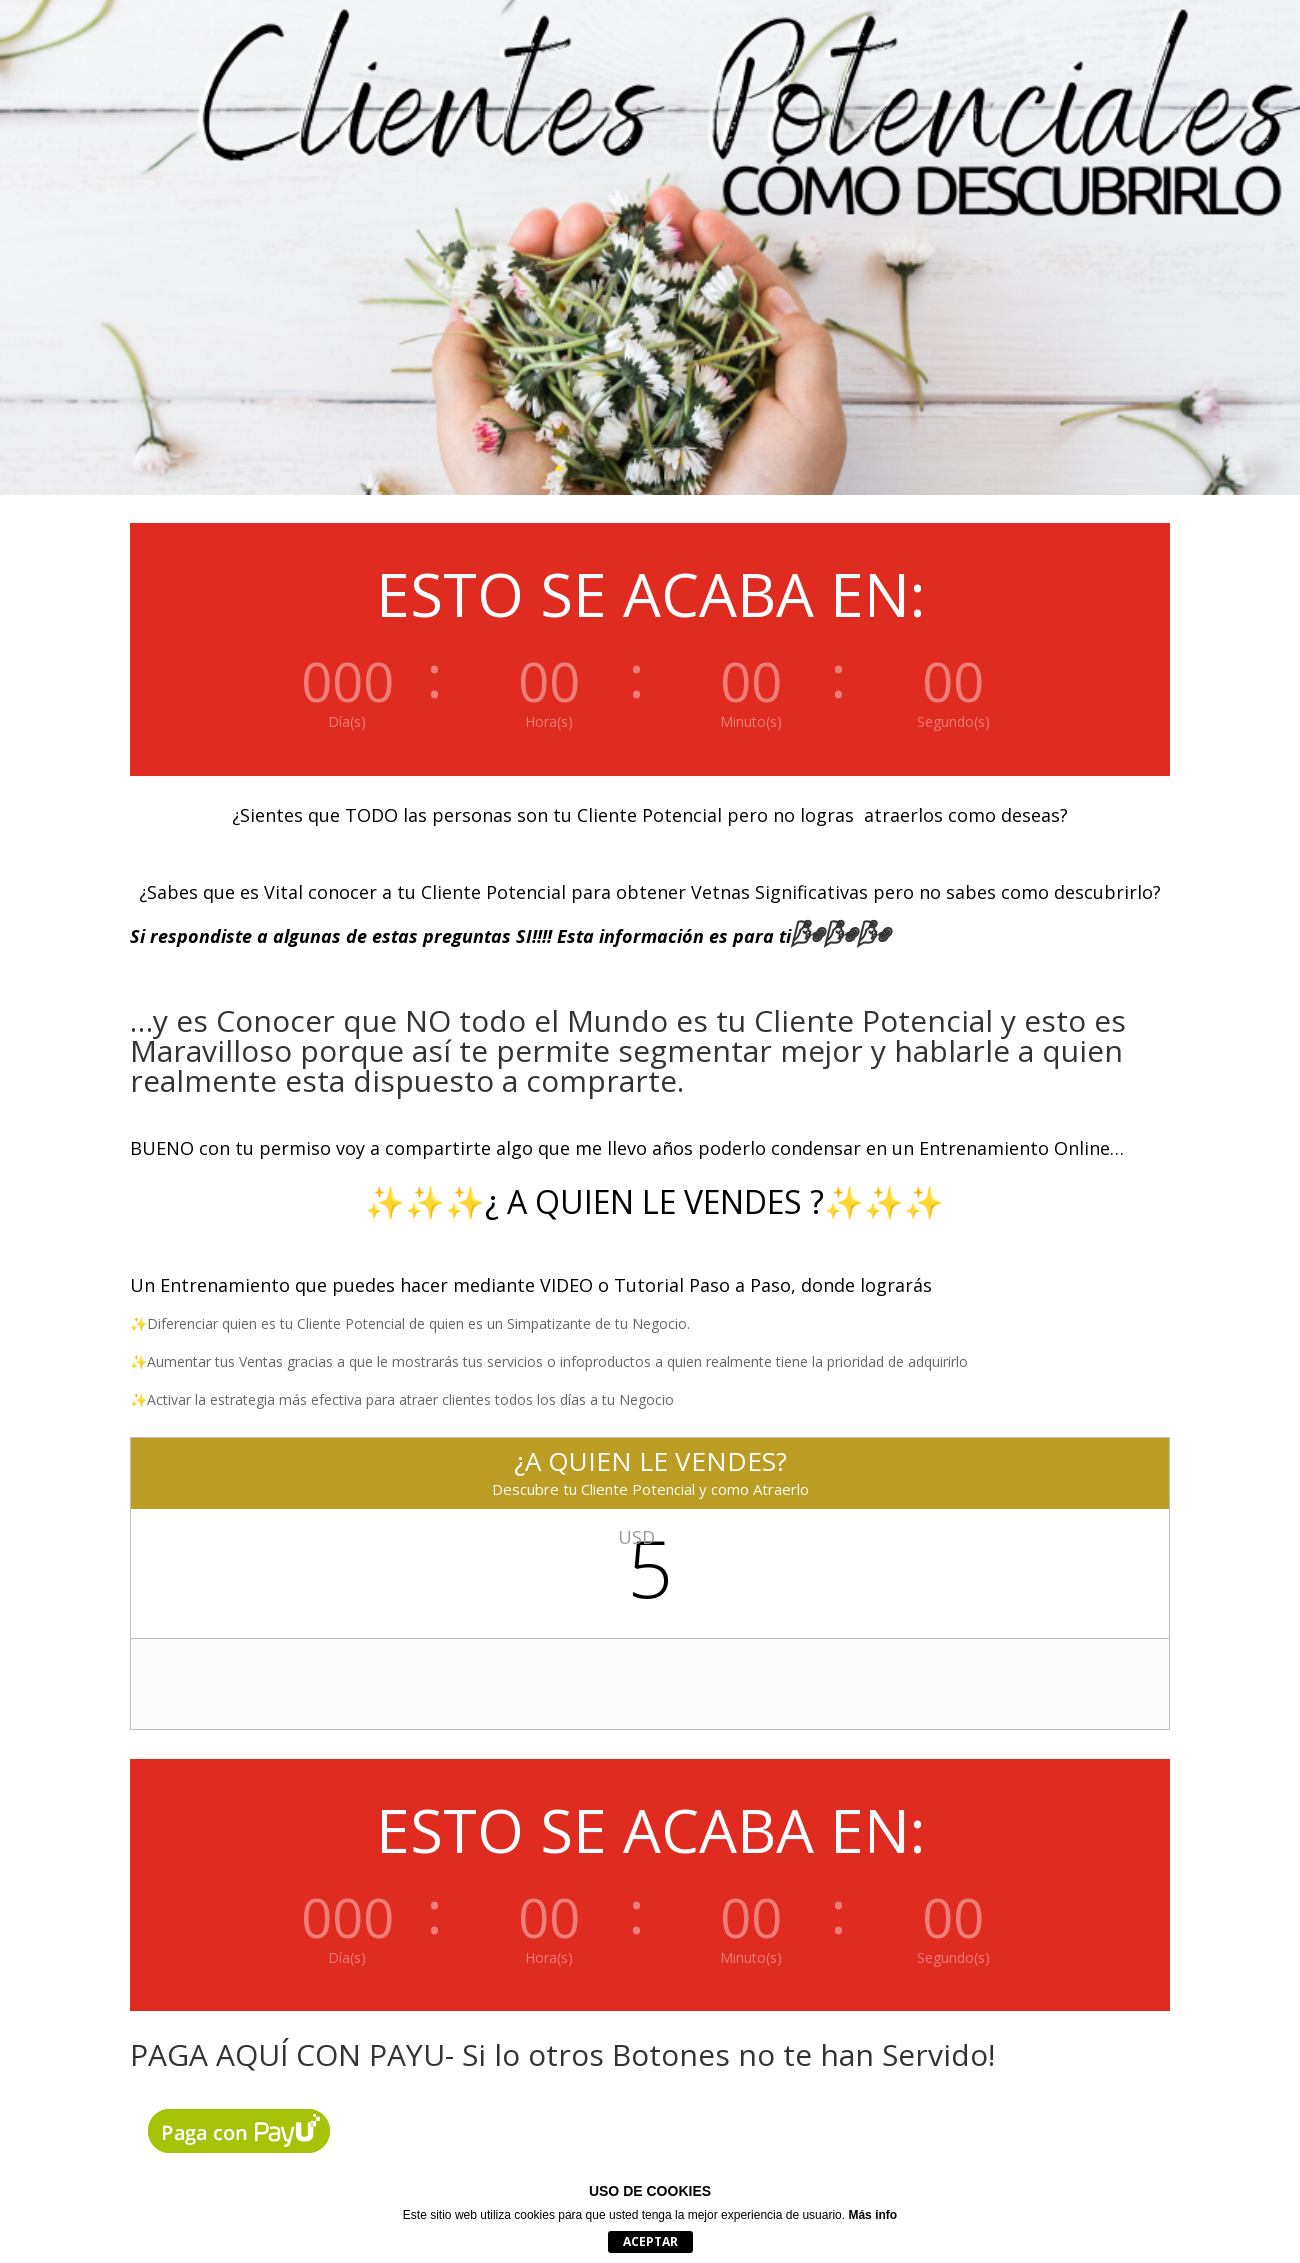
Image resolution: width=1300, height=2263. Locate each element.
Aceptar (650, 2241)
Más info (872, 2215)
